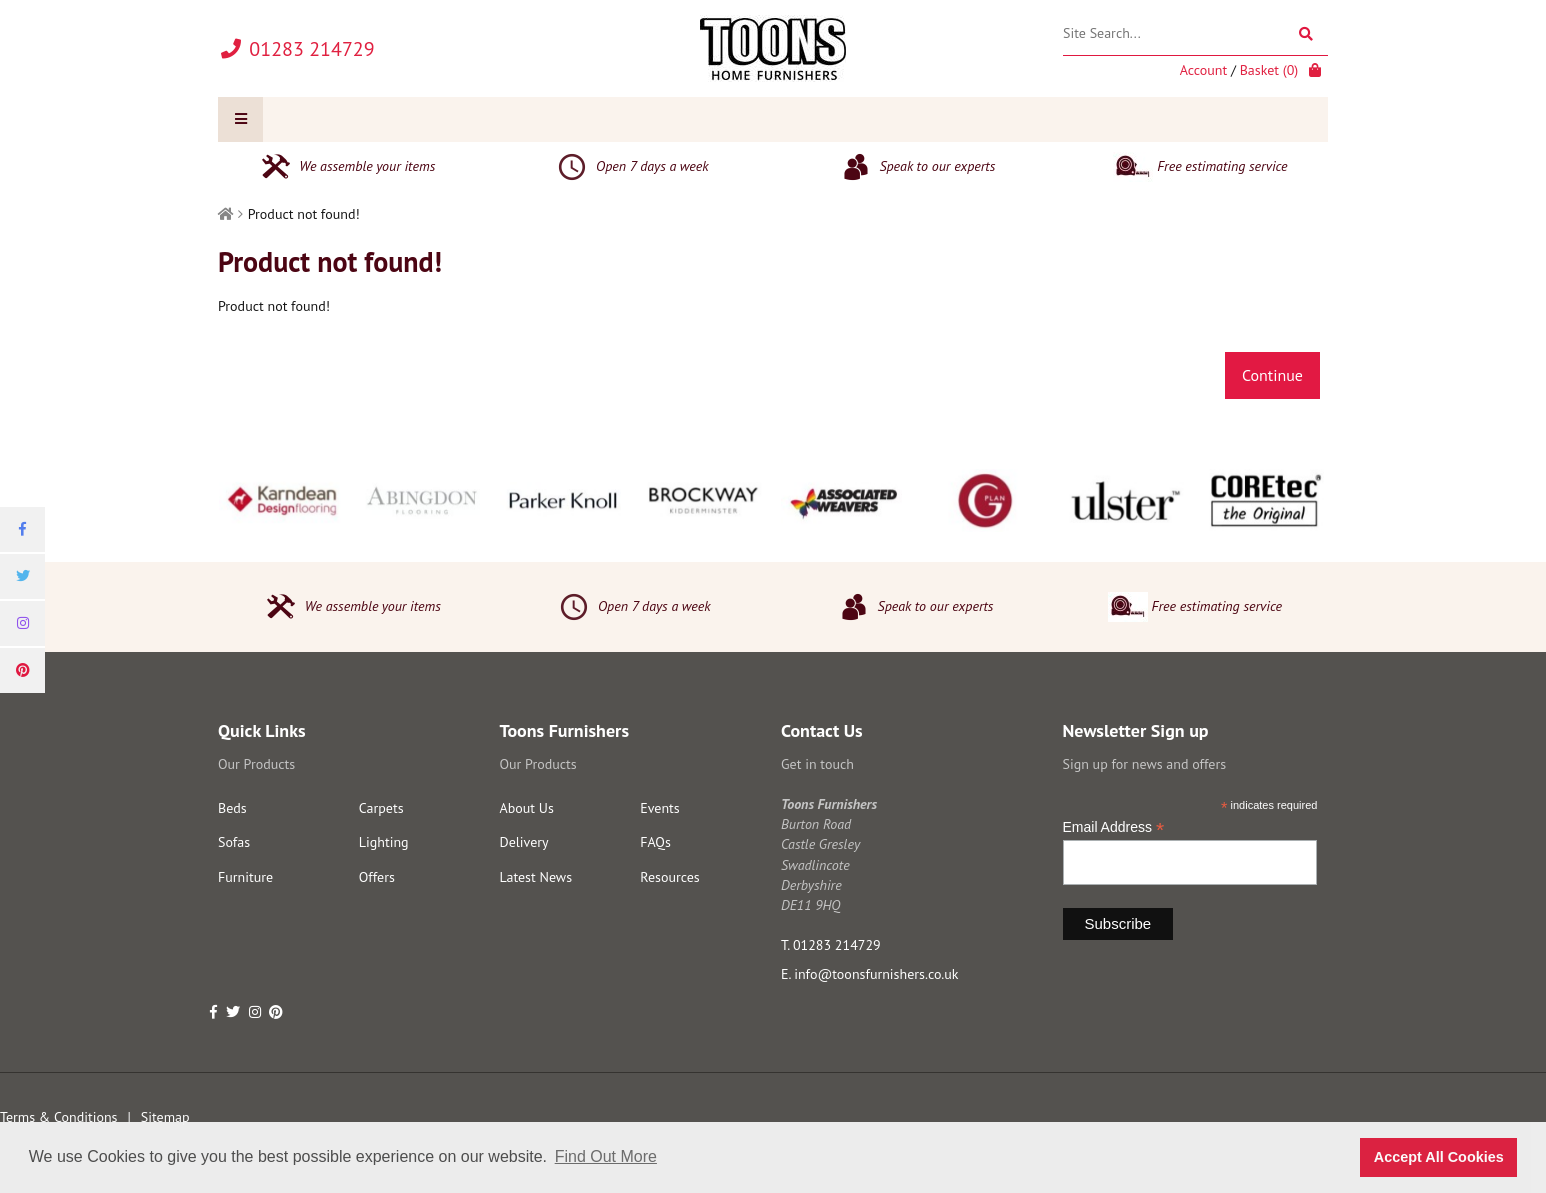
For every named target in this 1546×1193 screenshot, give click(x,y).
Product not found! (304, 214)
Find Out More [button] (606, 1156)
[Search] (1305, 33)
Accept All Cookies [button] (1439, 1157)
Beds (232, 808)
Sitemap (165, 1117)
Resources (669, 877)
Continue (1272, 375)
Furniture (245, 877)
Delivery (524, 842)
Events (660, 808)
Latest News (536, 877)
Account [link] (1203, 70)
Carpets (381, 808)
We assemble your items (345, 167)
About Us (527, 808)
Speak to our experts (916, 167)
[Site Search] (1195, 33)
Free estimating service (1200, 167)
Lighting (384, 842)
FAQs (655, 842)
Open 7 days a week (630, 167)
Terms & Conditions (59, 1117)
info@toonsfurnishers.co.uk (876, 974)
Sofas (234, 842)
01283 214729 (837, 945)
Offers (377, 877)
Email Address (1114, 827)
